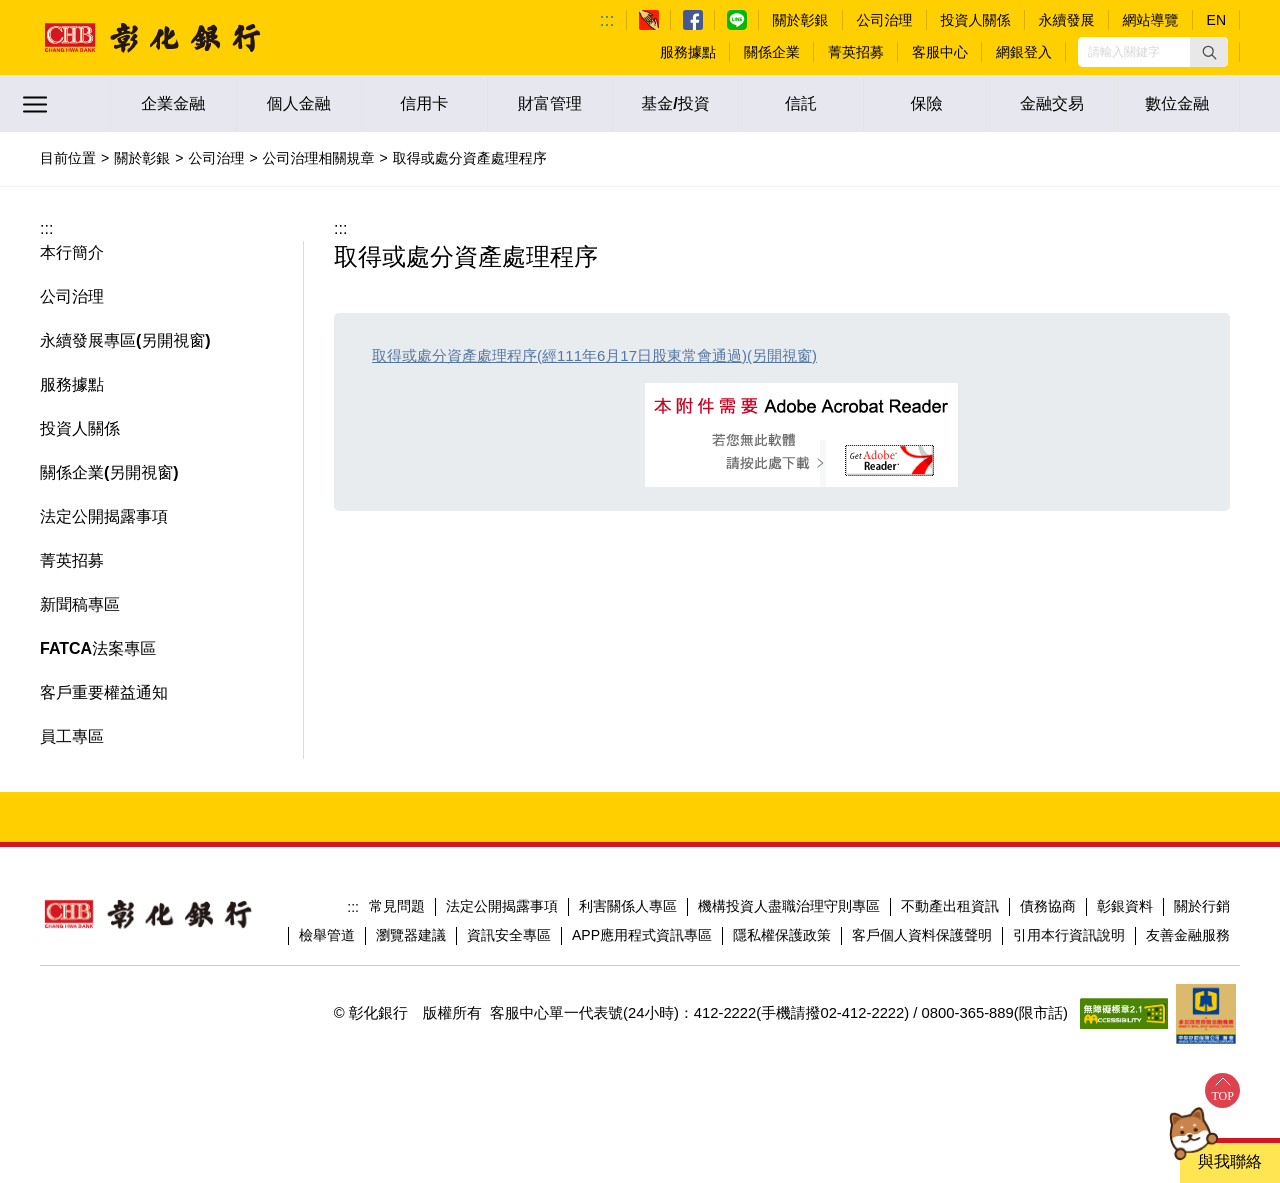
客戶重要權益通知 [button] (104, 692)
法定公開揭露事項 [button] (104, 516)
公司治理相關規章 (319, 158)
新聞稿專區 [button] (80, 604)
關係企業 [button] (72, 472)
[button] (1209, 52)
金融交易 (1052, 103)
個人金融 (299, 103)
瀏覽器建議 (411, 935)
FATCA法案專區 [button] (98, 648)
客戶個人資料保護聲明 (922, 935)
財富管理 (550, 103)
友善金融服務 (1188, 935)
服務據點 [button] (72, 384)
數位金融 (1177, 103)
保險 (927, 103)
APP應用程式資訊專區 (642, 935)
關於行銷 (1202, 906)
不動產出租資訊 (950, 906)
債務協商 (1048, 906)
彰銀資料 (1125, 906)
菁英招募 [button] (72, 560)
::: (607, 20)
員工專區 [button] (72, 736)
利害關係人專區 (628, 906)
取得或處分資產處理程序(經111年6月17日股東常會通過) (559, 355)
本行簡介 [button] (72, 252)
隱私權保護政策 (782, 935)
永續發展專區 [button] (88, 340)
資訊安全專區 (509, 935)
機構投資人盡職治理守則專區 (789, 906)
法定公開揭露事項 (502, 906)
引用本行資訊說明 (1069, 935)
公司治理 (216, 158)
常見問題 (397, 906)
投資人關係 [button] (80, 428)
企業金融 (173, 103)
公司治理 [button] (72, 296)
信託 (801, 103)
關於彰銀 (142, 158)
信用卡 (424, 103)
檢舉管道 (327, 935)
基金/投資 (675, 103)
